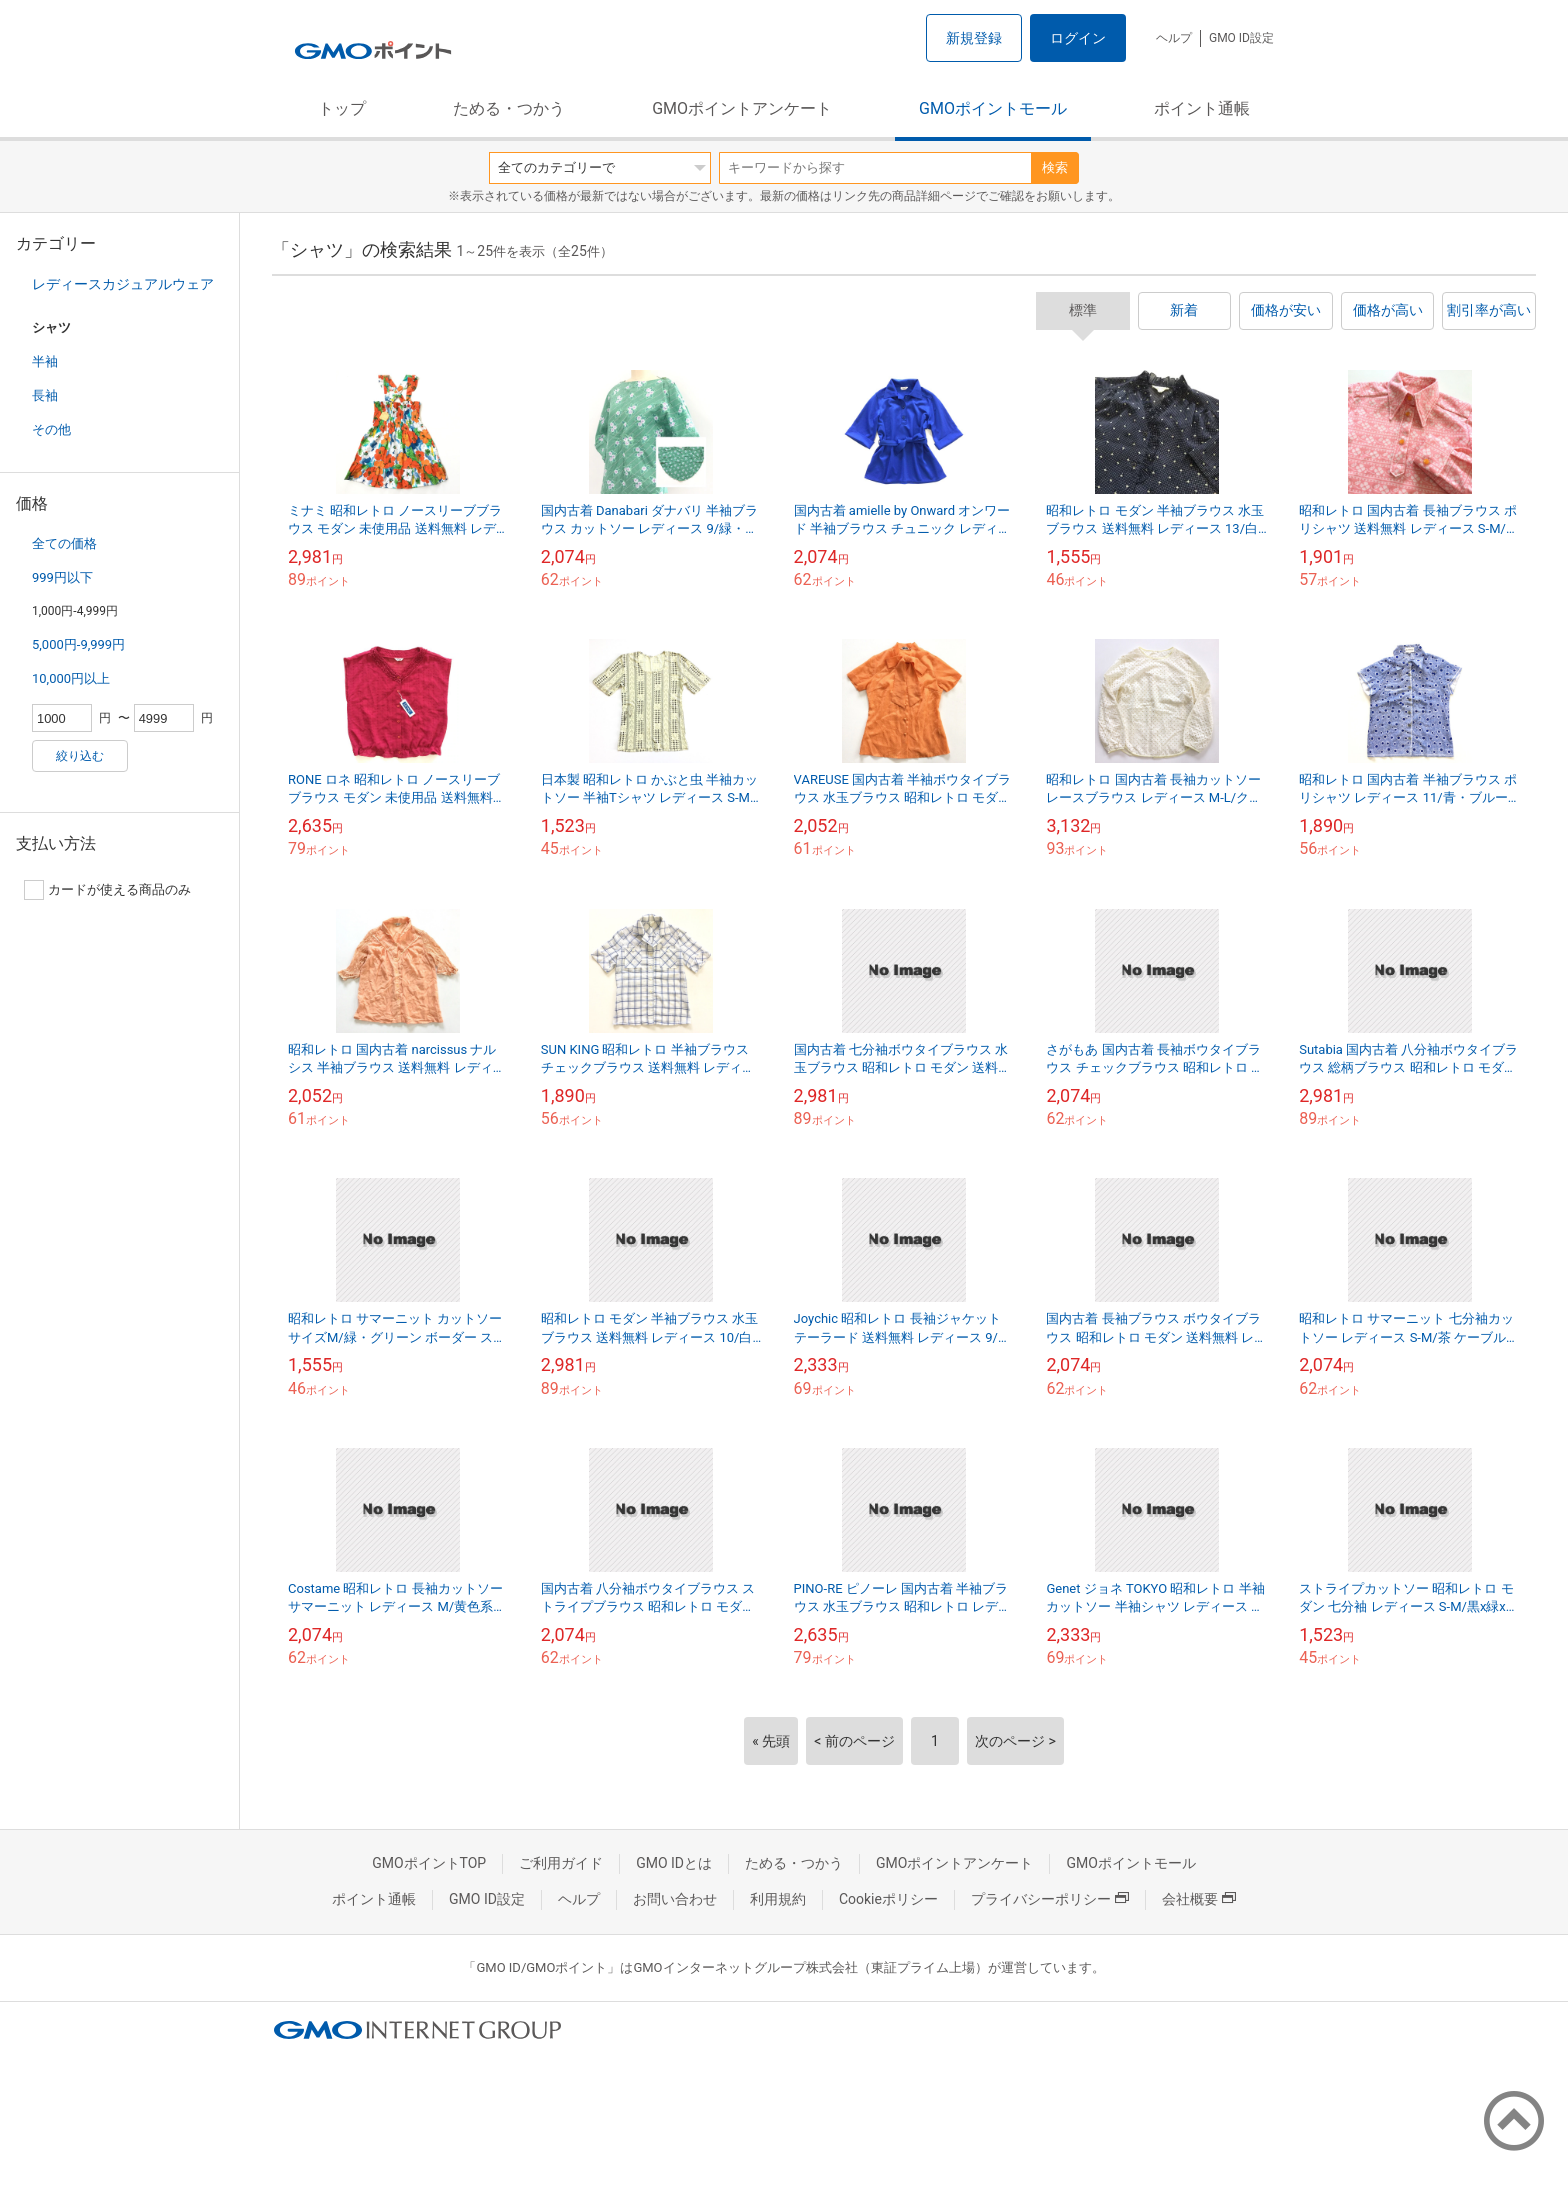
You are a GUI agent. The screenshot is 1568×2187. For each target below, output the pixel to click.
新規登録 (974, 38)
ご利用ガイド (561, 1863)
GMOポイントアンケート (742, 108)
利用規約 (778, 1899)
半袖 (45, 361)
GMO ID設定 (1241, 38)
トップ (342, 108)
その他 (51, 429)
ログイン (1078, 38)
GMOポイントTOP (429, 1863)
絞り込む (80, 756)
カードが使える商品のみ (107, 890)
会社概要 (1199, 1899)
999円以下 (62, 577)
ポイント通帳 (1202, 108)
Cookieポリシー (888, 1899)
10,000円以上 (71, 678)
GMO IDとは (674, 1863)
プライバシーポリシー (1050, 1899)
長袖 (45, 395)
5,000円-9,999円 (78, 644)
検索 (1055, 167)
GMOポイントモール (993, 108)
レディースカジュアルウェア (123, 284)
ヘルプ (1174, 38)
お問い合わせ (675, 1899)
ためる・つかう (509, 108)
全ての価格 (64, 543)
